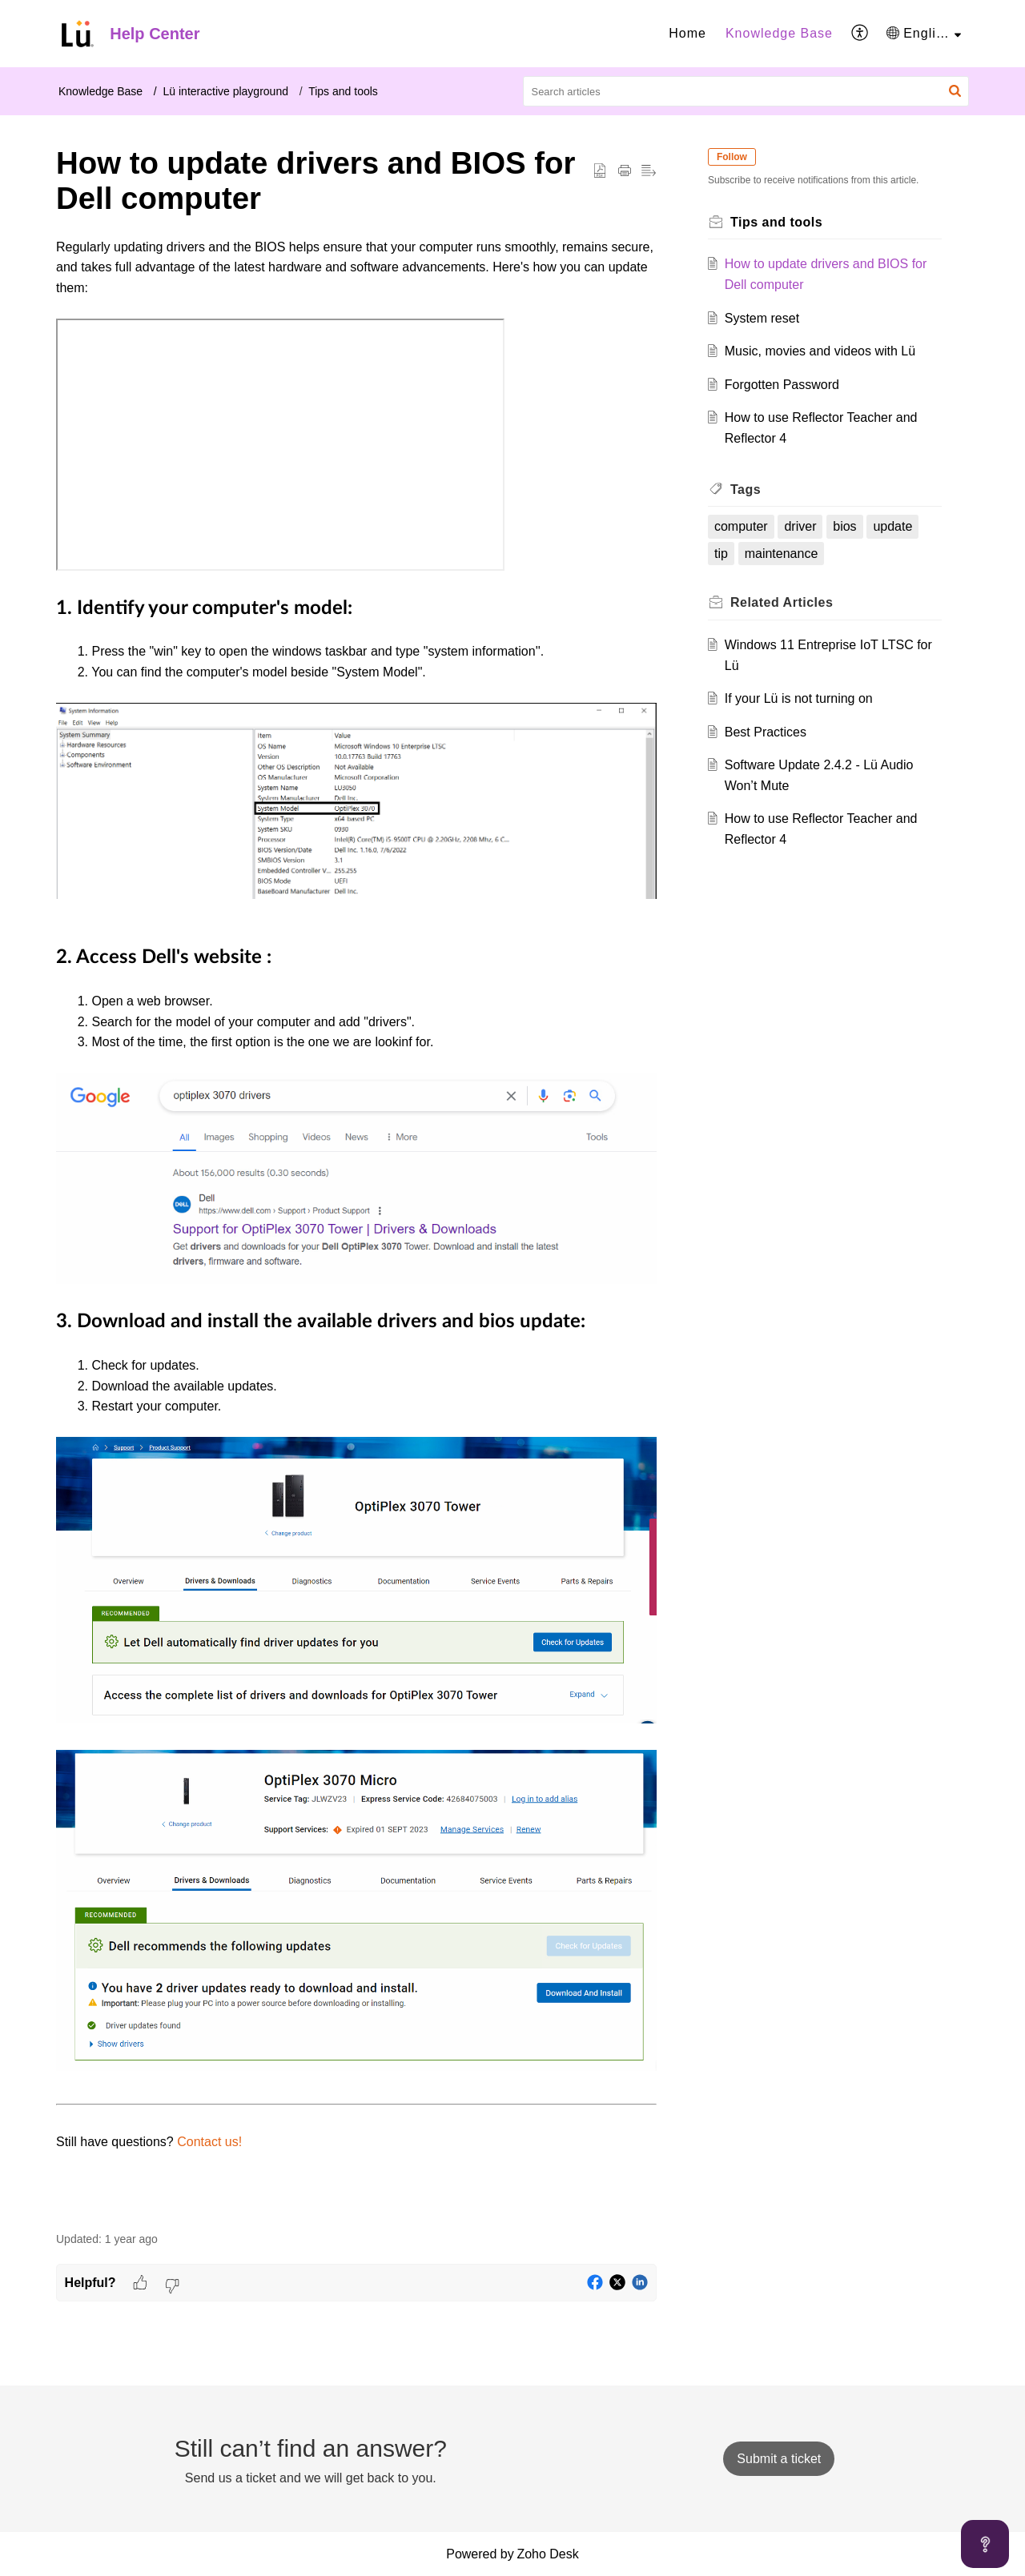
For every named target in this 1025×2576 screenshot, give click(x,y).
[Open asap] (985, 2544)
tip (721, 553)
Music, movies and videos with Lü (820, 351)
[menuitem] (687, 33)
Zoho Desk (547, 2554)
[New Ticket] (778, 2459)
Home (687, 33)
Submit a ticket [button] (779, 2459)
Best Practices (765, 732)
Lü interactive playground (225, 91)
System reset (762, 318)
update (892, 526)
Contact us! (209, 2142)
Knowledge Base (779, 33)
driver (801, 526)
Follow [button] (732, 157)
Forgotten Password (782, 384)
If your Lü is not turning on (799, 698)
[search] (746, 91)
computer (741, 526)
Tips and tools (343, 91)
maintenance (781, 553)
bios (844, 526)
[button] (860, 33)
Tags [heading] (745, 489)
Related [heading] (781, 602)
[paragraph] (356, 1225)
